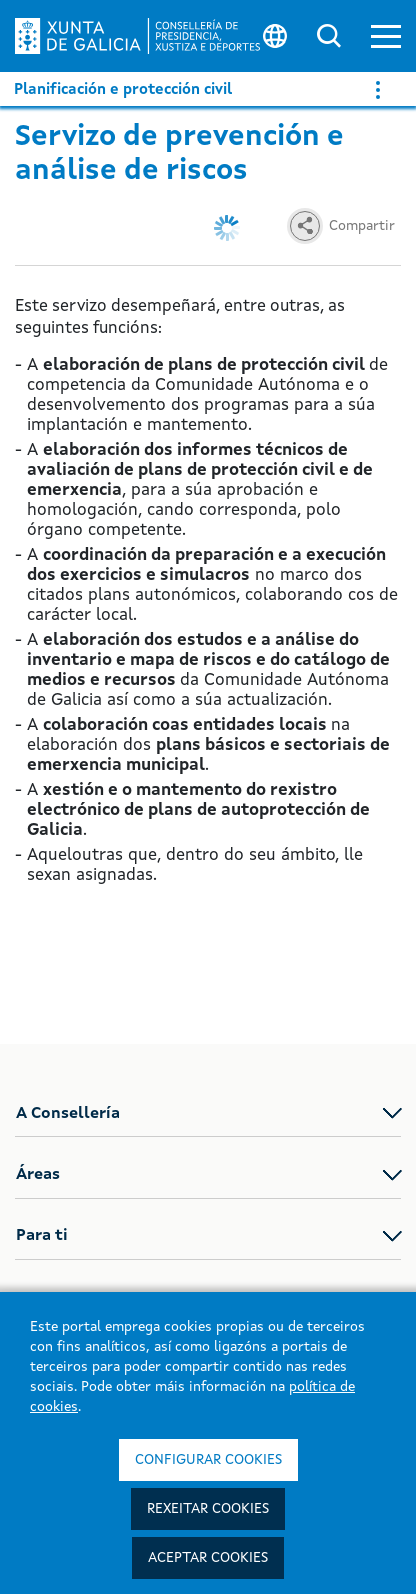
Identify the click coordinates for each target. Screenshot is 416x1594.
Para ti (42, 1236)
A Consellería (68, 1114)
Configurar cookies (208, 1460)
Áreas (38, 1175)
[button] (386, 36)
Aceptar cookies (208, 1558)
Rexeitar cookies (208, 1509)
